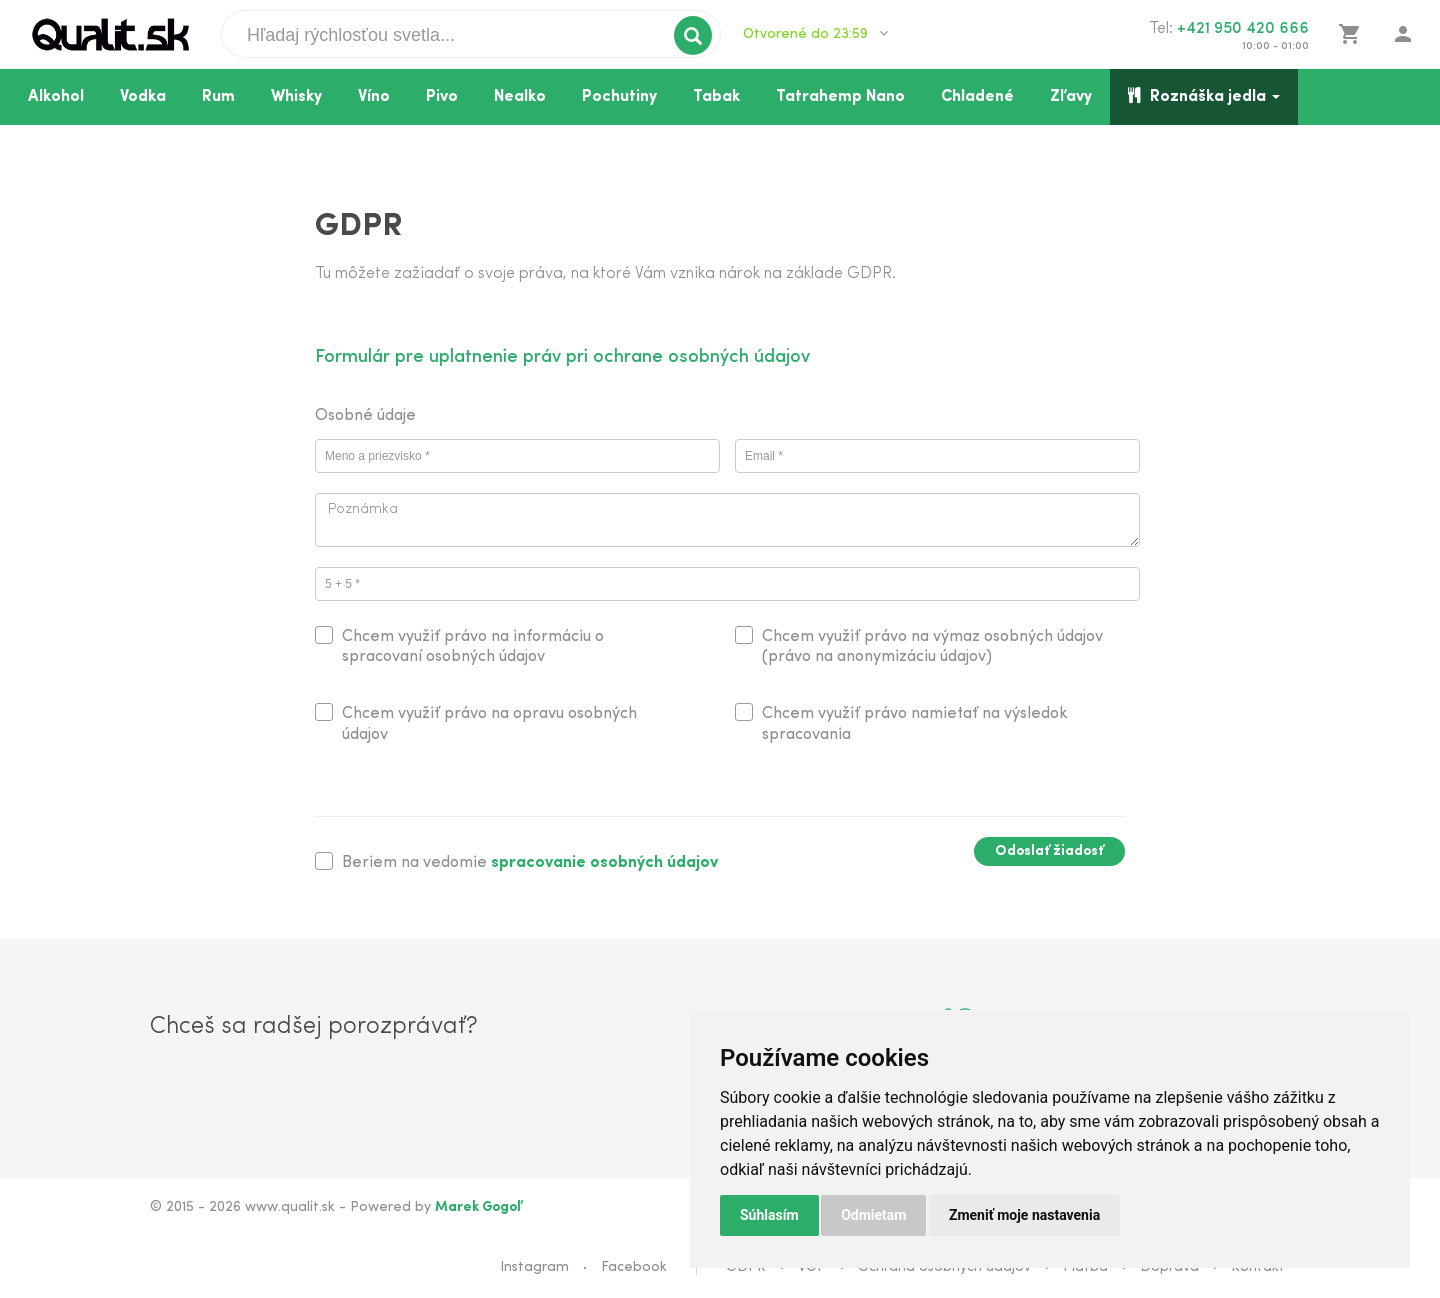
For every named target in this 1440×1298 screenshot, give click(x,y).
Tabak (716, 97)
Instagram (534, 1267)
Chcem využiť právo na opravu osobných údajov (489, 724)
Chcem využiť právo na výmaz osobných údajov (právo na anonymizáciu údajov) (932, 647)
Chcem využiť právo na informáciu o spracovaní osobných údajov (473, 647)
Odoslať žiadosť (1049, 851)
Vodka (143, 97)
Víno (374, 97)
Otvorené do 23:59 (815, 34)
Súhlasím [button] (769, 1215)
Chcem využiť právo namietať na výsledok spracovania (915, 724)
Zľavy (1071, 97)
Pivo (442, 97)
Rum (218, 97)
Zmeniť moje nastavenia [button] (1024, 1215)
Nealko (520, 97)
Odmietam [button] (873, 1215)
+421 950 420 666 (1243, 29)
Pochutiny (619, 97)
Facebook (634, 1267)
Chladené (977, 97)
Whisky (296, 97)
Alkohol (56, 97)
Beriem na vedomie (530, 863)
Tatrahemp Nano (840, 97)
